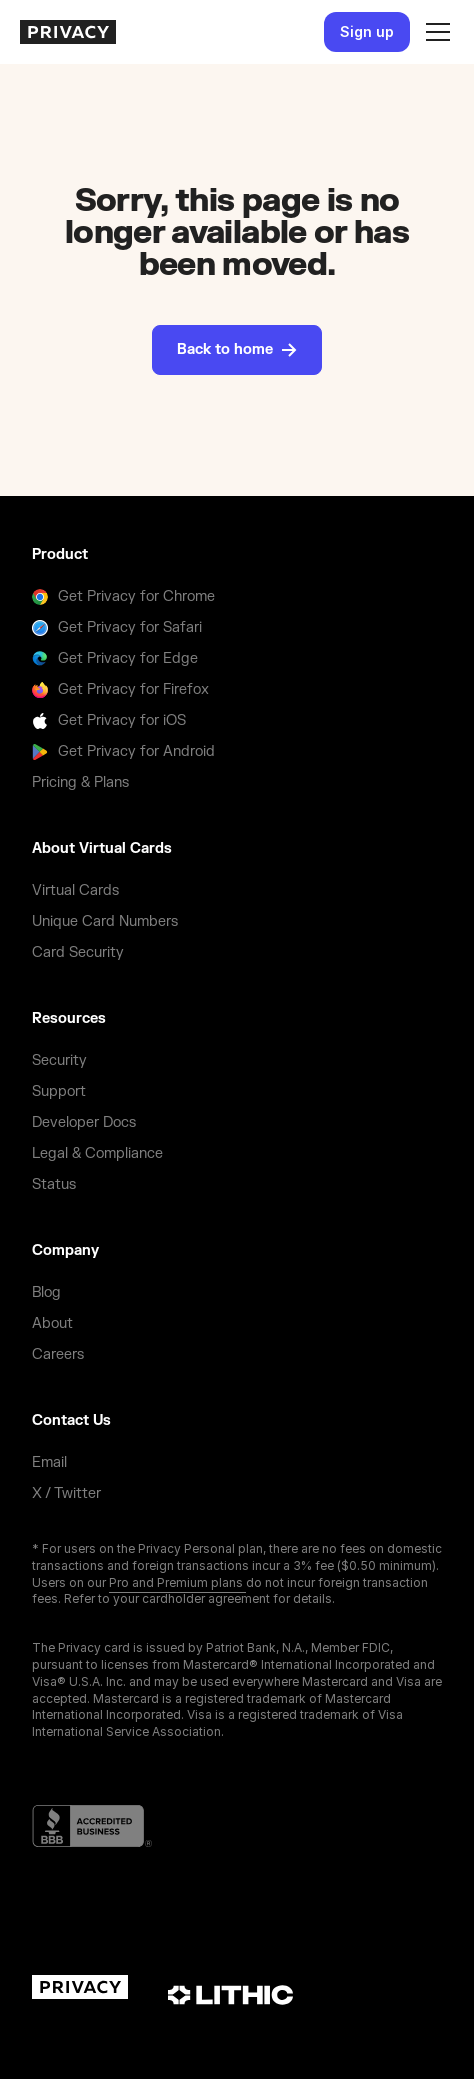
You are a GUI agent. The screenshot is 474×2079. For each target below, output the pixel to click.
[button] (434, 32)
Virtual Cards (75, 890)
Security (59, 1060)
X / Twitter (66, 1493)
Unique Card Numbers (105, 921)
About (52, 1323)
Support (59, 1091)
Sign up (367, 31)
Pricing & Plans (80, 782)
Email (49, 1462)
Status (54, 1184)
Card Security (78, 952)
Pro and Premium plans (177, 1582)
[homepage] (68, 32)
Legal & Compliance (97, 1153)
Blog (46, 1292)
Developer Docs (84, 1122)
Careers (58, 1354)
